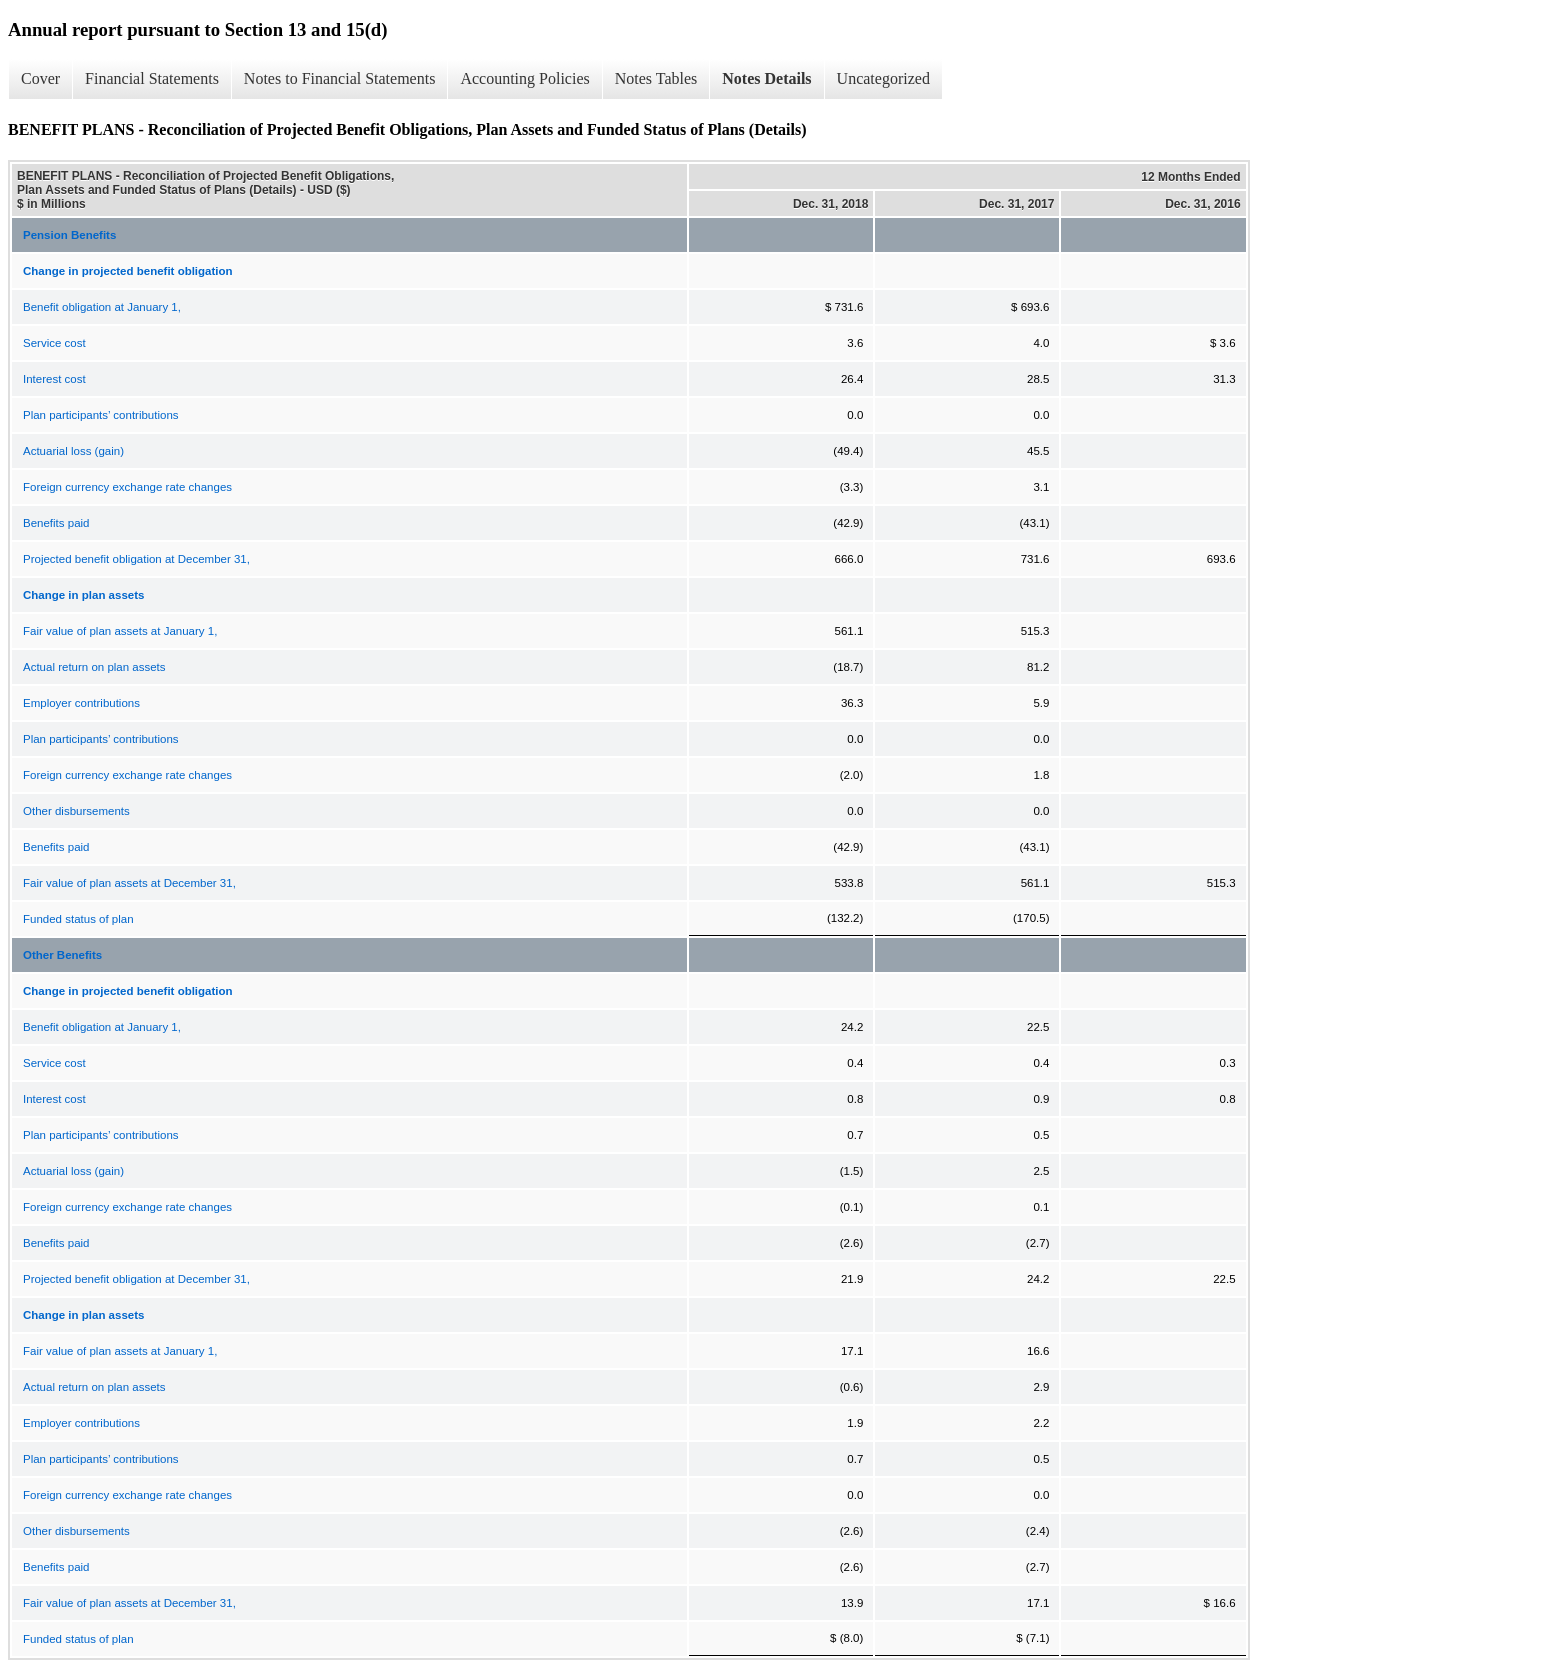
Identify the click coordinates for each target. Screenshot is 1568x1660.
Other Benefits (62, 955)
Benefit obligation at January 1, (102, 307)
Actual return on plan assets (94, 667)
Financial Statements (152, 78)
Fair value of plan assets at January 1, (120, 631)
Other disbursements (76, 811)
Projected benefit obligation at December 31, (136, 559)
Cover (40, 78)
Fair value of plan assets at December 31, (129, 883)
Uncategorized (883, 78)
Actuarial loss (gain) (73, 451)
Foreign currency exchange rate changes (127, 487)
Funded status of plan (78, 919)
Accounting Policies (524, 78)
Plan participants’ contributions (101, 415)
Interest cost (54, 379)
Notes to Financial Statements (340, 78)
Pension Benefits (69, 235)
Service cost (54, 343)
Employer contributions (81, 703)
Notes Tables (656, 78)
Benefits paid (56, 523)
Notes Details (766, 78)
